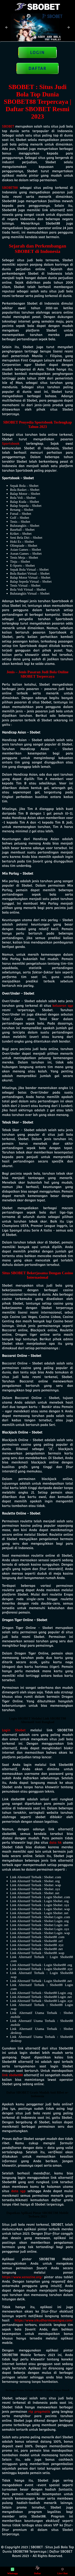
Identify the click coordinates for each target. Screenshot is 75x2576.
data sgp (18, 2191)
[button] (6, 27)
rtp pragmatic (39, 2412)
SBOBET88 (10, 188)
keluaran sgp (62, 1006)
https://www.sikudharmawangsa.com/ (43, 2320)
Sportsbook (10, 444)
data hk (55, 1842)
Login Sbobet (14, 1730)
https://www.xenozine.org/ (22, 2277)
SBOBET (8, 126)
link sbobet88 (12, 2075)
